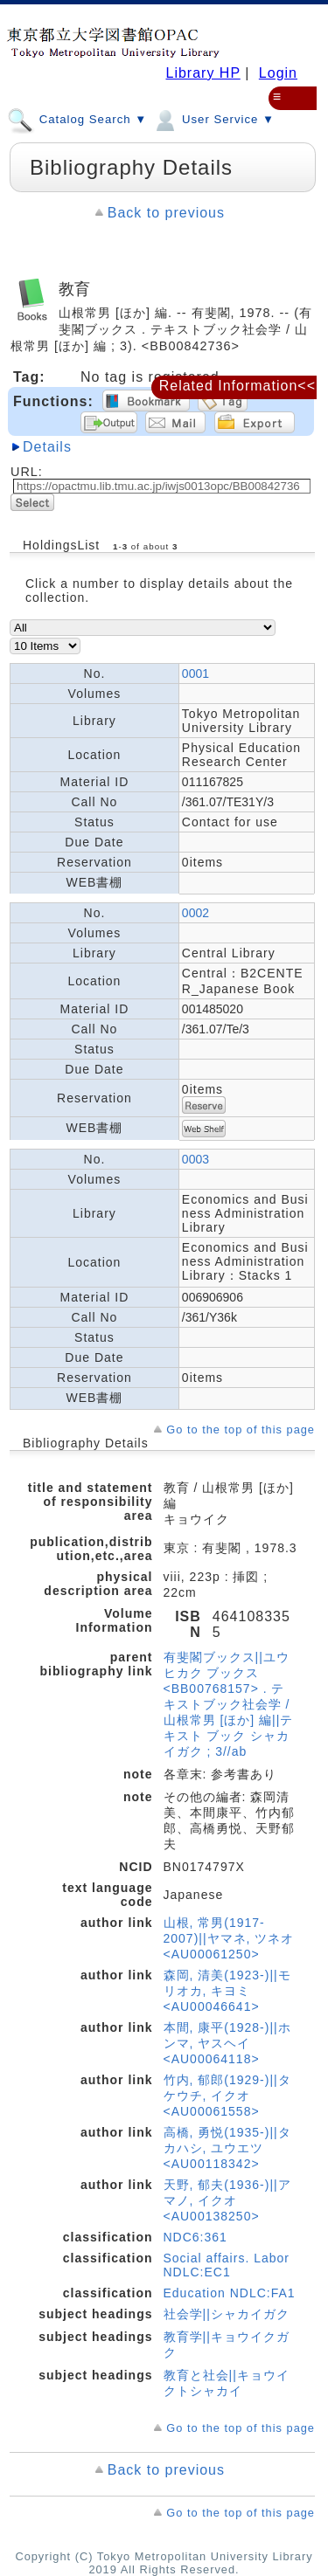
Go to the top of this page (240, 1429)
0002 (195, 913)
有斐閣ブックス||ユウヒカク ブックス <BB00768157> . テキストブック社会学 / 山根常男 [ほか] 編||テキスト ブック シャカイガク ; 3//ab (229, 1704)
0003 (195, 1159)
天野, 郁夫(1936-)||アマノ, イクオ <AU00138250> (227, 2200)
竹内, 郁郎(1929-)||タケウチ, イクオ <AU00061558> (227, 2095)
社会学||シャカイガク (227, 2314)
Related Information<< (237, 385)
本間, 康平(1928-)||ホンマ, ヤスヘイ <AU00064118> (227, 2043)
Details (47, 446)
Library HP (202, 73)
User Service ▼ (213, 118)
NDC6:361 (195, 2237)
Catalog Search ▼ (77, 118)
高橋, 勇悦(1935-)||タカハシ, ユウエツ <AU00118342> (227, 2148)
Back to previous (166, 212)
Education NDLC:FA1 (230, 2293)
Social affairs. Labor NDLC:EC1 (227, 2265)
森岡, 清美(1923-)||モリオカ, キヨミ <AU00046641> (227, 1990)
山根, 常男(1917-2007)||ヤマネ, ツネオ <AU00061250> (229, 1938)
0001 (195, 673)
